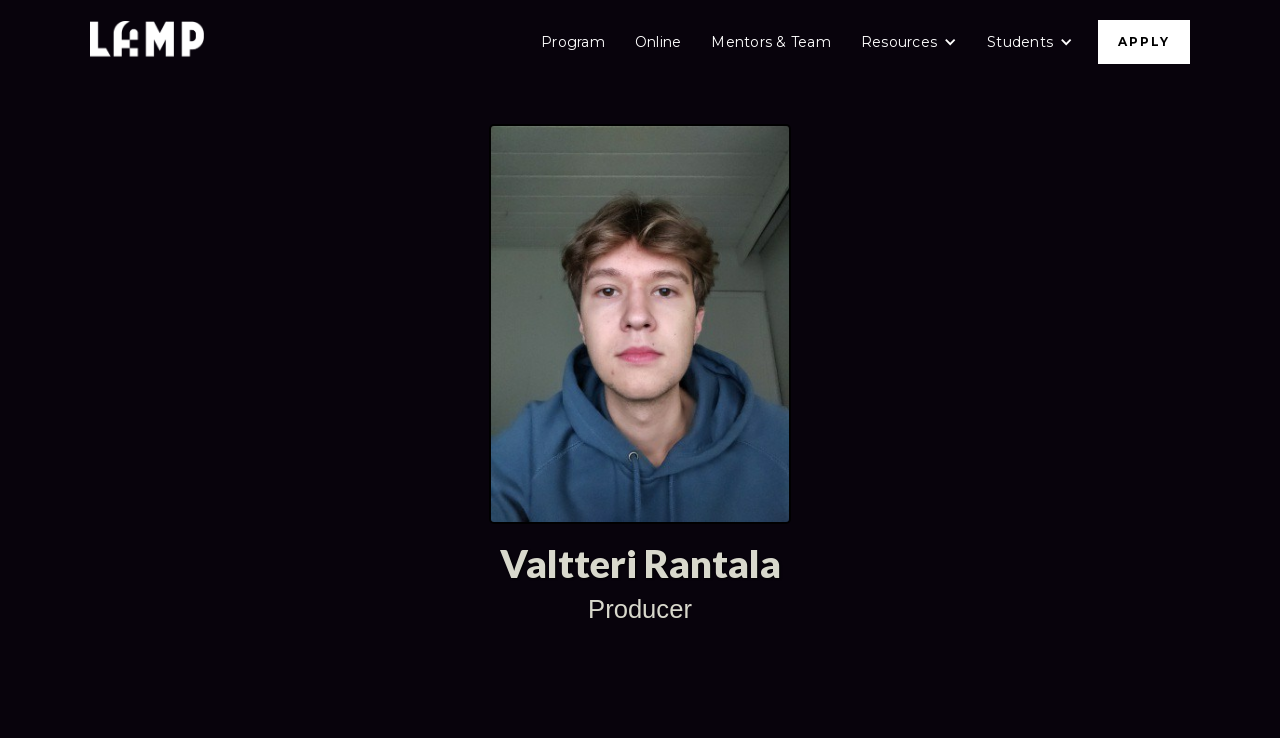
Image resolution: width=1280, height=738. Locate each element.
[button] (909, 42)
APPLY (1144, 41)
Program (573, 42)
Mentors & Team (771, 42)
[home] (147, 41)
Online (658, 42)
